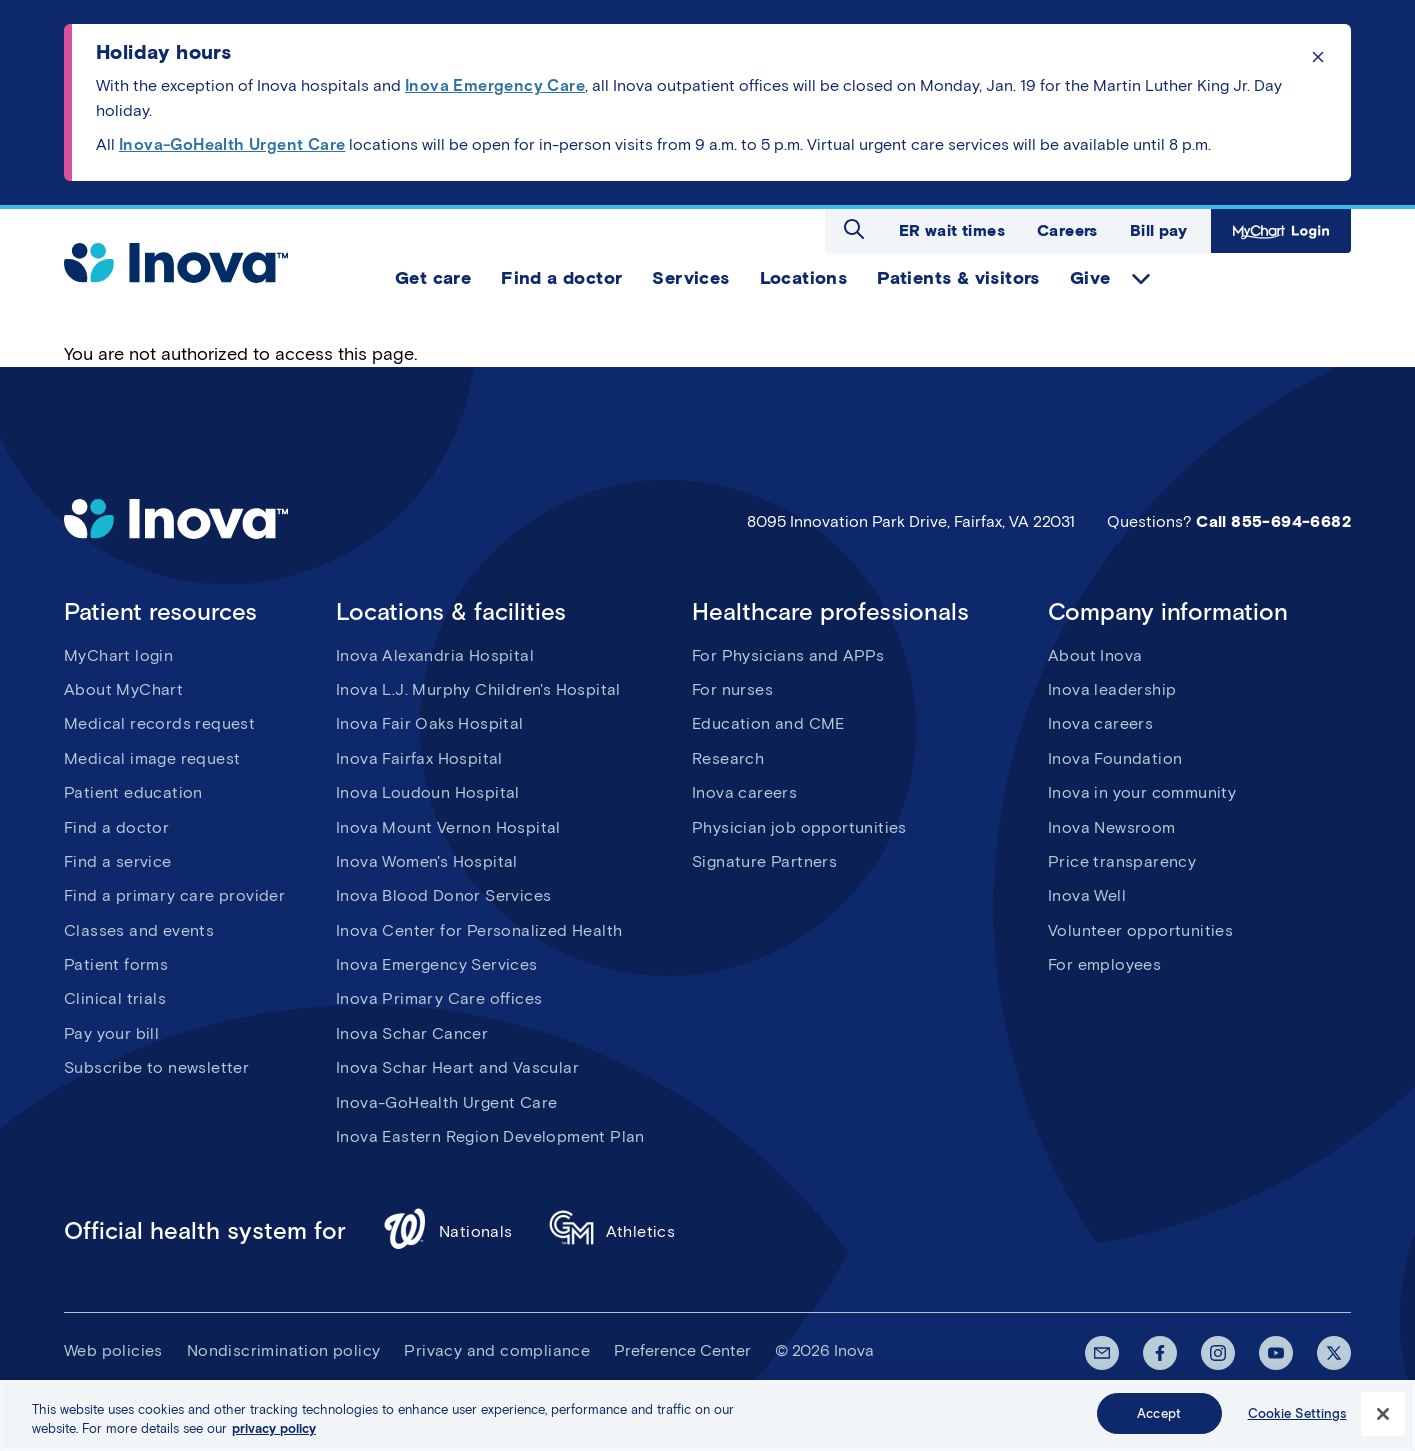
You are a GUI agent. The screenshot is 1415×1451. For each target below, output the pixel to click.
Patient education (133, 792)
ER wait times (952, 230)
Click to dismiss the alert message (1318, 57)
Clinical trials (115, 998)
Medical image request (152, 758)
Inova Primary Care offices (439, 998)
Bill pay (1158, 230)
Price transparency (1122, 861)
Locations (804, 278)
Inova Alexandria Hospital (435, 655)
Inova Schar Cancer (412, 1033)
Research (728, 758)
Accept (1159, 1419)
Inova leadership (1112, 689)
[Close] (1383, 1419)
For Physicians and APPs (788, 655)
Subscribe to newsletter (156, 1067)
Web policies (113, 1350)
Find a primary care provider (174, 895)
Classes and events (139, 930)
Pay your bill (111, 1033)
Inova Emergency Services (437, 964)
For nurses (732, 689)
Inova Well (1087, 895)
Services (690, 278)
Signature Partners (764, 861)
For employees (1104, 964)
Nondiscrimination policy (284, 1350)
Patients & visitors (958, 278)
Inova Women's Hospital (427, 861)
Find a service (118, 861)
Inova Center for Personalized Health (479, 930)
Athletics (612, 1231)
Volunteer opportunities (1140, 930)
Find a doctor (561, 278)
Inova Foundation (1115, 758)
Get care (433, 278)
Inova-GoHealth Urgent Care (446, 1102)
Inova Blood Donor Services (443, 895)
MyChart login (118, 655)
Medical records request (159, 723)
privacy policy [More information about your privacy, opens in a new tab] (274, 1434)
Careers (1067, 230)
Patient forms (116, 964)
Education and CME (768, 723)
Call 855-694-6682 (1273, 521)
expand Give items (1141, 279)
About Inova (1095, 655)
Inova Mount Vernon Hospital (448, 827)
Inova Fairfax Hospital (419, 758)
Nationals (447, 1231)
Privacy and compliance (497, 1350)
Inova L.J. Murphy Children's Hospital (478, 689)
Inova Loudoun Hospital (428, 792)
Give (1090, 278)
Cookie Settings (1297, 1419)
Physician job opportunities (799, 827)
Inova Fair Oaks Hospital (430, 723)
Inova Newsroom (1112, 827)
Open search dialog (854, 229)
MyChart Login (1281, 231)
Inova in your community (1142, 792)
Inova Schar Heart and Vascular (457, 1067)
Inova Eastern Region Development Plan (490, 1136)
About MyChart (123, 689)
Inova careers (744, 792)
